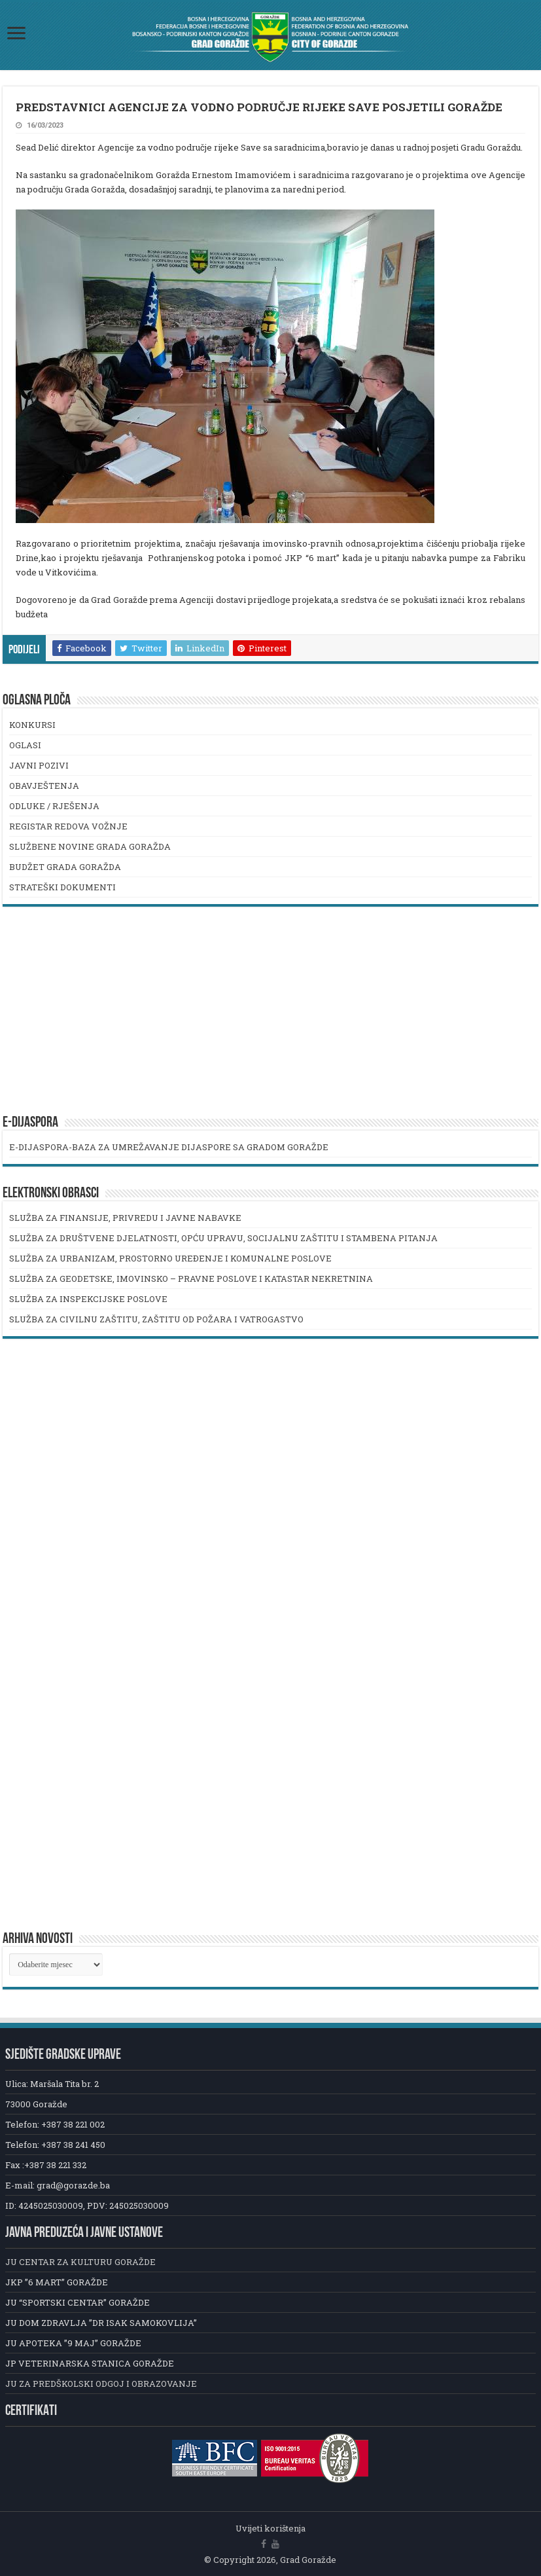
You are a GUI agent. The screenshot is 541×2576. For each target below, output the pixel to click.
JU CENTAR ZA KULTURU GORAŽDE (80, 2262)
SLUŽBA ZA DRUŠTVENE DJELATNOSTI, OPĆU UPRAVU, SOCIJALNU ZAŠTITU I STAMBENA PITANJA (223, 1238)
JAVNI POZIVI (39, 765)
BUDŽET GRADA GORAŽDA (65, 867)
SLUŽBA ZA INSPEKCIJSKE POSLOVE (88, 1299)
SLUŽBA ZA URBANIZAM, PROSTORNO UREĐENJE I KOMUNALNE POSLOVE (170, 1258)
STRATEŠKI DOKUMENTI (62, 887)
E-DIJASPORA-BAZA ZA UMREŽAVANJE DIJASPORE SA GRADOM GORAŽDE (168, 1147)
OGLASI (25, 745)
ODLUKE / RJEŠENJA (54, 806)
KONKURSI (32, 725)
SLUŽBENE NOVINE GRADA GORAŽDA (90, 846)
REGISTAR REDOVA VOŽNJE (68, 826)
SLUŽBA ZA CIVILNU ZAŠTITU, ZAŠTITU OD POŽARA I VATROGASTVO (156, 1319)
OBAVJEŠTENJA (44, 785)
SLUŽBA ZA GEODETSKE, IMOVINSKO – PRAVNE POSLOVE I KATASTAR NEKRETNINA (191, 1278)
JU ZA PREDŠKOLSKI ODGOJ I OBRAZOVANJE (101, 2383)
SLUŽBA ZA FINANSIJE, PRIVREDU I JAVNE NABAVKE (125, 1218)
